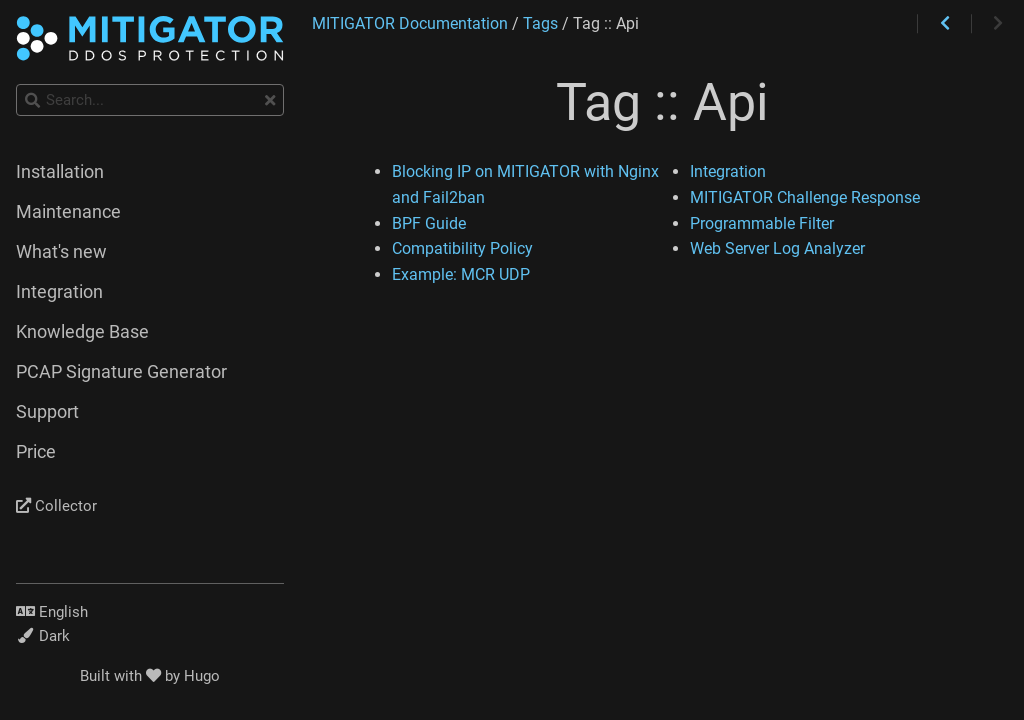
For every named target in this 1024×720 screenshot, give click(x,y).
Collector (56, 506)
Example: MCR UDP (461, 274)
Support (47, 412)
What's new (61, 252)
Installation (60, 172)
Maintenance (68, 212)
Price (36, 452)
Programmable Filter (762, 223)
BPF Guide (429, 223)
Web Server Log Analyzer (777, 248)
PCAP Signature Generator (121, 372)
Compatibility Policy (462, 248)
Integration (728, 171)
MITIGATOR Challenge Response (805, 197)
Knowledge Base (82, 332)
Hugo (202, 676)
